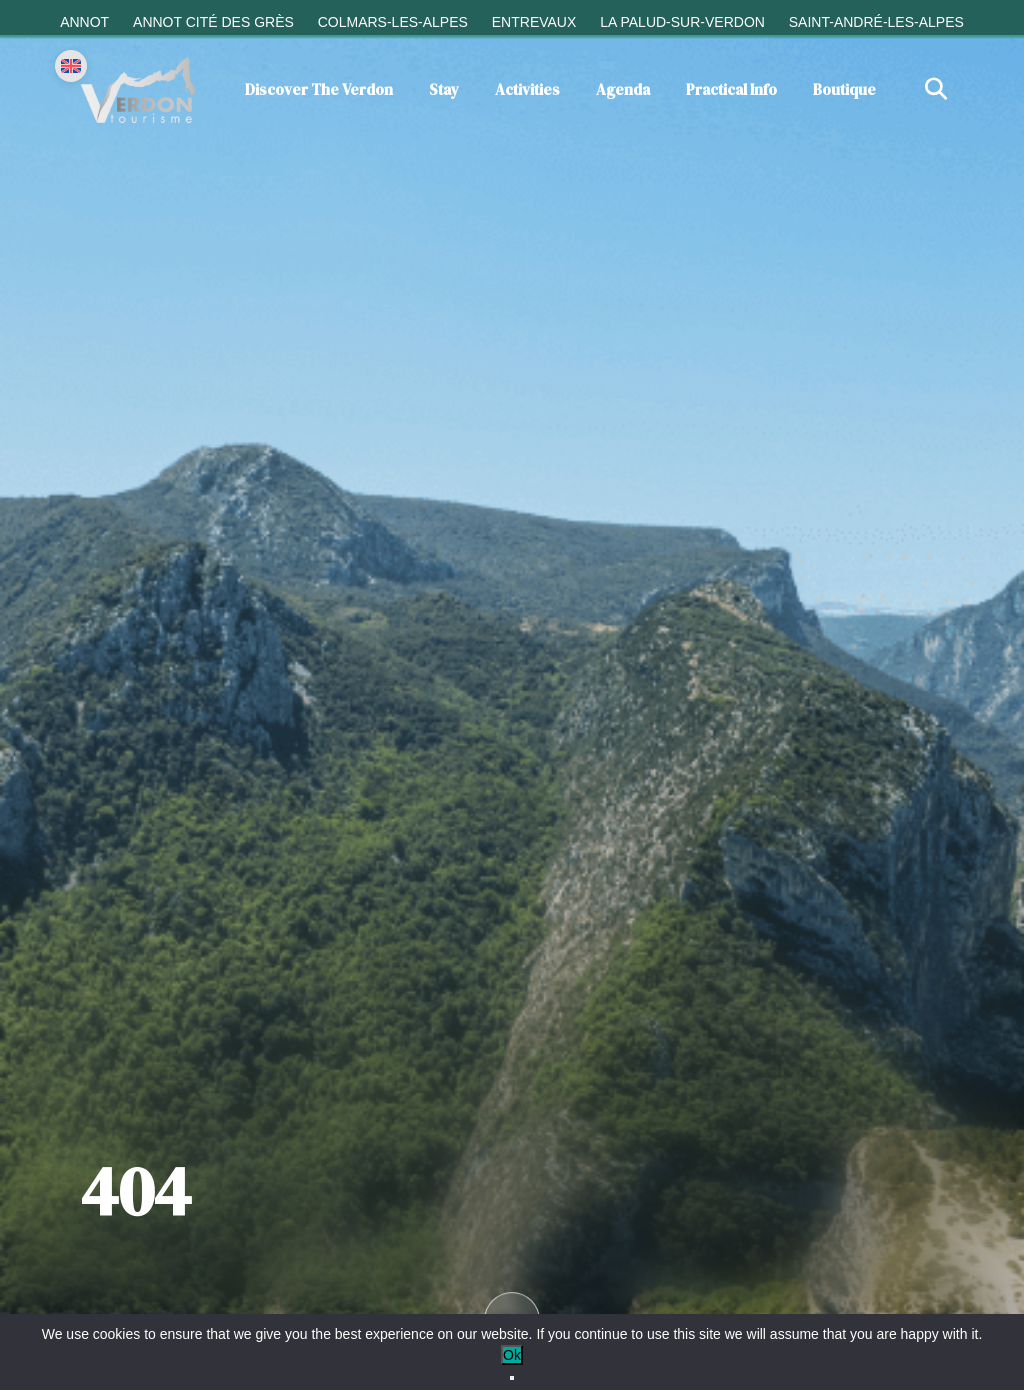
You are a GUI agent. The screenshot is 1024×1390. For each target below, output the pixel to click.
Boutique (844, 89)
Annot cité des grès (213, 22)
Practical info (731, 89)
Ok (512, 1355)
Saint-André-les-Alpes (876, 22)
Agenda (623, 89)
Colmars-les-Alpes (393, 22)
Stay (444, 89)
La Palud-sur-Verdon (682, 22)
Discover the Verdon (319, 89)
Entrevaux (534, 22)
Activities (527, 89)
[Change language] (71, 66)
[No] (512, 1378)
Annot (84, 22)
